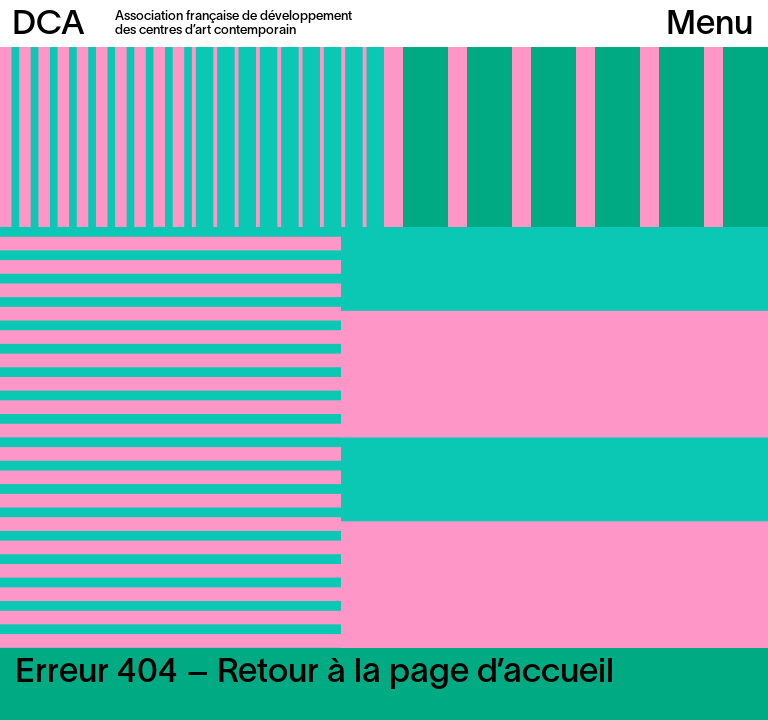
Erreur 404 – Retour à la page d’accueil (314, 673)
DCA (48, 25)
